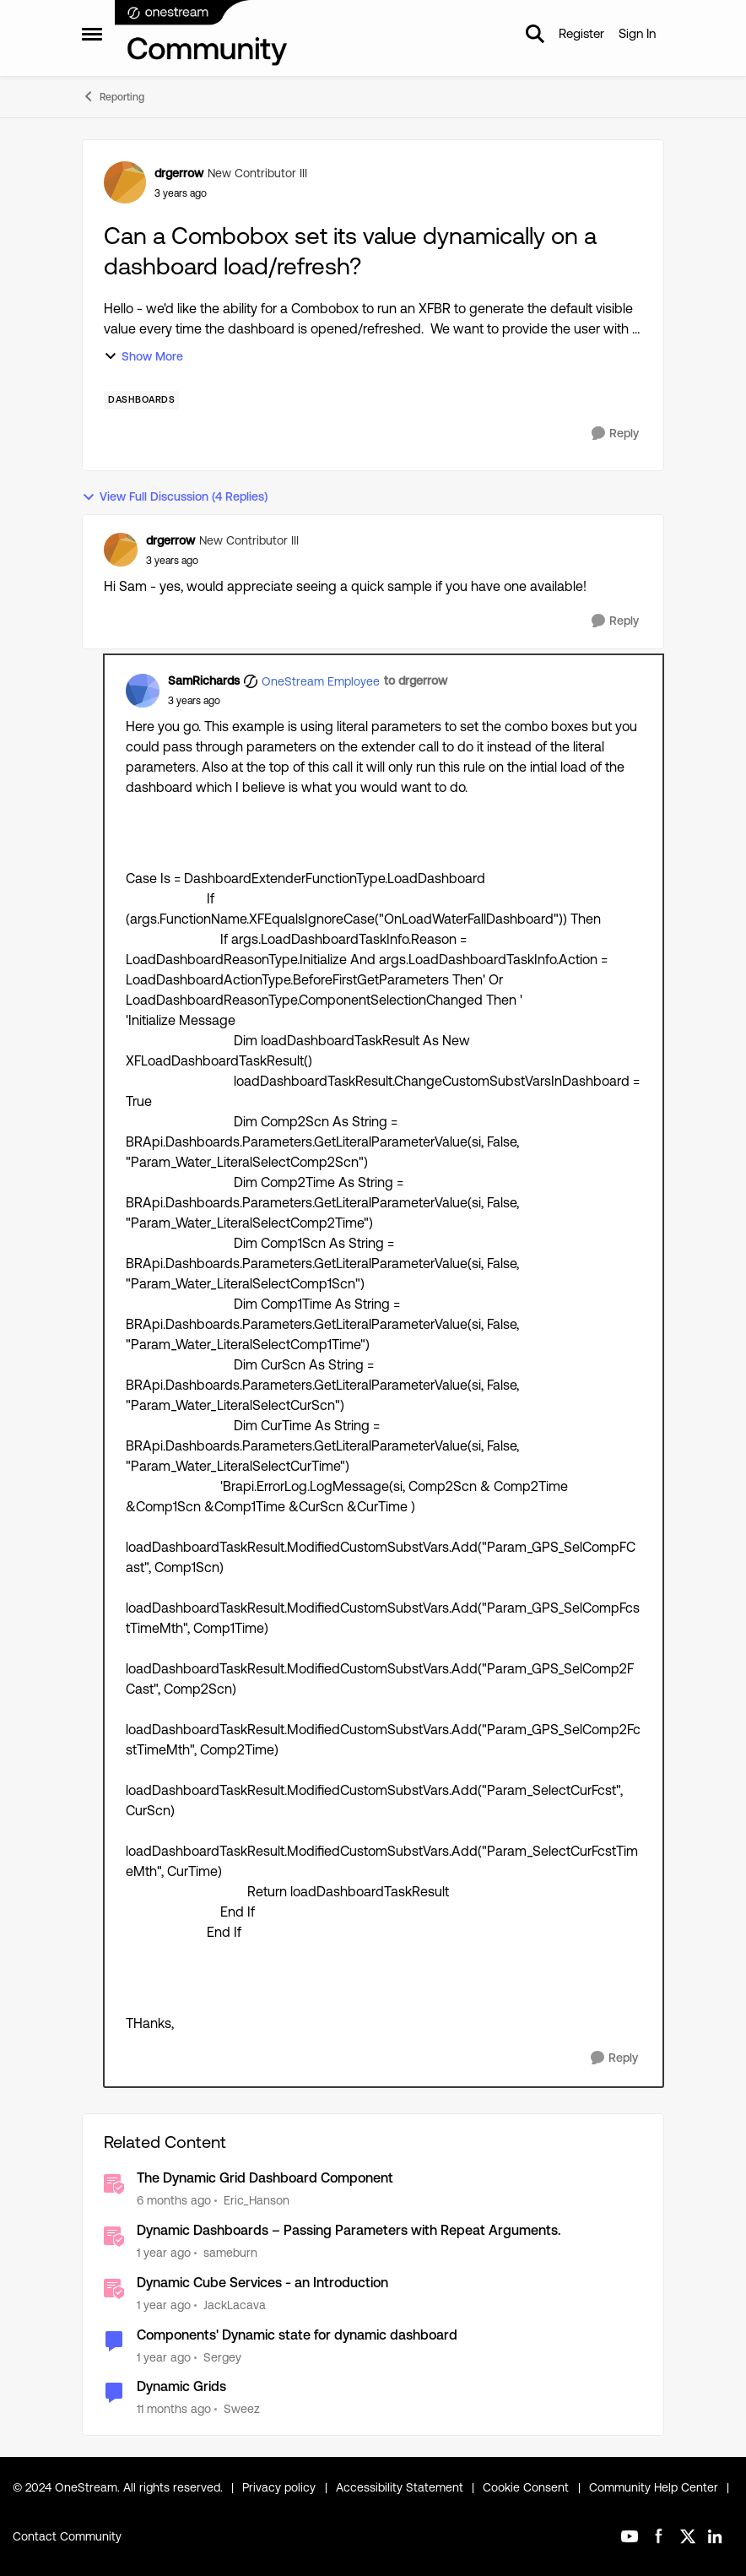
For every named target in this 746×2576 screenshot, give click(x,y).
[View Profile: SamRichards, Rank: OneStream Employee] (142, 691)
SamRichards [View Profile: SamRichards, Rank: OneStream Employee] (204, 680)
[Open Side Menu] (92, 33)
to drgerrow (415, 680)
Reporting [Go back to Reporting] (113, 96)
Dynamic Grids (181, 2386)
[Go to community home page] (202, 34)
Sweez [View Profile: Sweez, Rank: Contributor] (242, 2409)
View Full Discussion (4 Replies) (175, 497)
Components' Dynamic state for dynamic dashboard (297, 2335)
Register (581, 33)
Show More (143, 357)
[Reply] (615, 433)
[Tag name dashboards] (141, 400)
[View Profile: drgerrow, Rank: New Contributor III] (125, 182)
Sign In (637, 33)
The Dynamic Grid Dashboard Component (265, 2178)
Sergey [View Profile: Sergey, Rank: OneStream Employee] (222, 2356)
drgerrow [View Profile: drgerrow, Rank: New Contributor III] (178, 173)
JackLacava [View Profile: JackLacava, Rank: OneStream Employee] (234, 2305)
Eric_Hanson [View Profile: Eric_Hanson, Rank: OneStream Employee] (256, 2200)
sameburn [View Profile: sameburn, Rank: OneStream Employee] (230, 2252)
